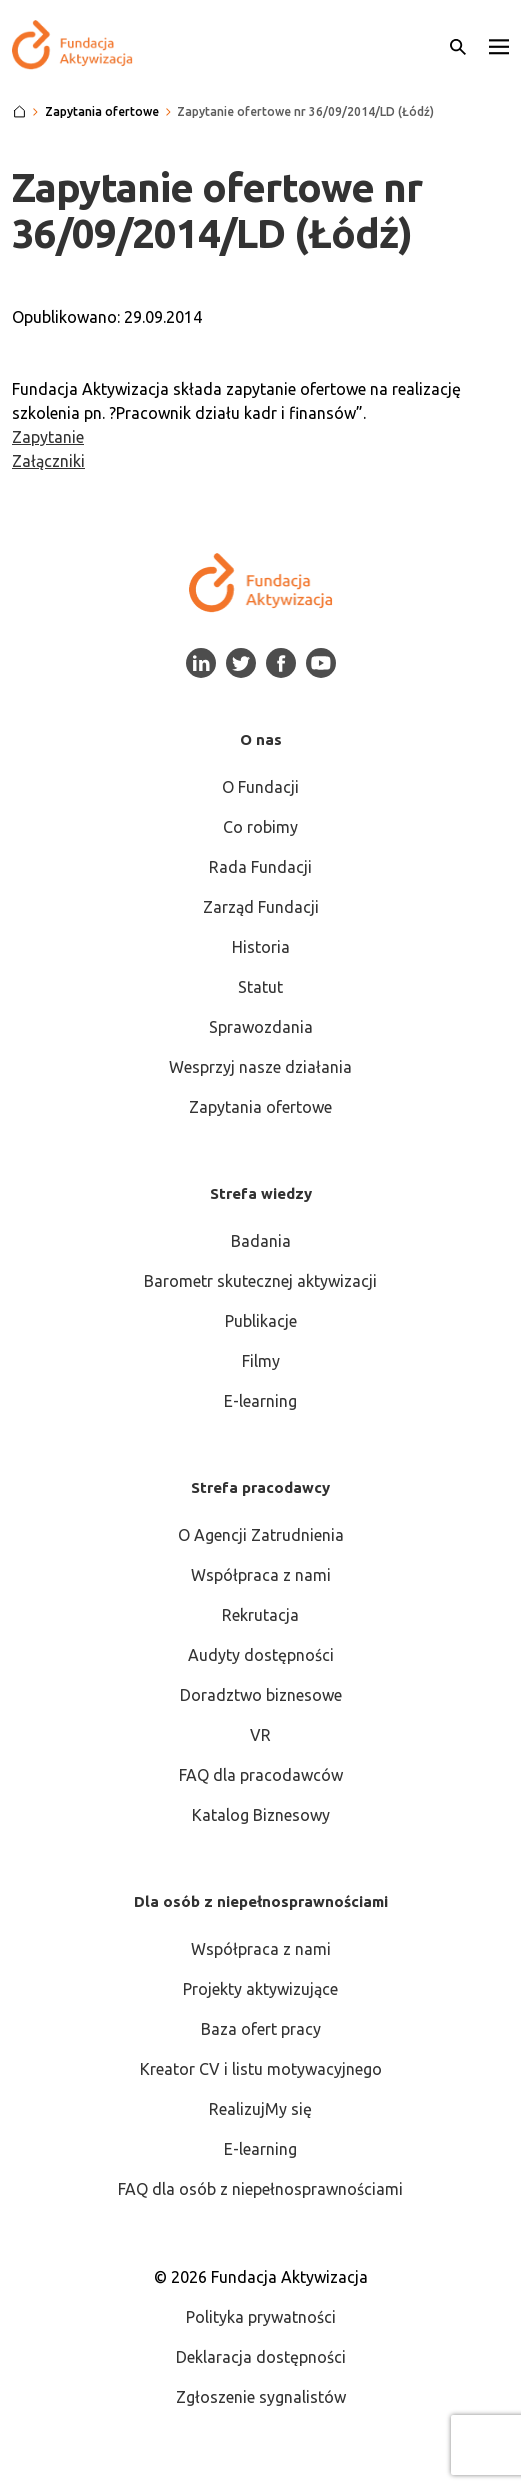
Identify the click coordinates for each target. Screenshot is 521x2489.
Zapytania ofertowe (260, 1107)
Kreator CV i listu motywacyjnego (261, 2069)
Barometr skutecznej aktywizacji (260, 1281)
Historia (261, 947)
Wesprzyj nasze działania (260, 1067)
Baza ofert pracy (261, 2029)
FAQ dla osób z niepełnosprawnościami (260, 2189)
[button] (499, 45)
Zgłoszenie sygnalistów (261, 2397)
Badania (261, 1241)
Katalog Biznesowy (261, 1815)
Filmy (261, 1361)
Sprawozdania (261, 1027)
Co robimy (260, 827)
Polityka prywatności (261, 2317)
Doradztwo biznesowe (261, 1695)
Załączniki (48, 461)
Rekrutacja (260, 1615)
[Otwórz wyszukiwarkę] (458, 45)
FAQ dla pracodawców (261, 1775)
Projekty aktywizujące (260, 1989)
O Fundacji (260, 787)
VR (260, 1735)
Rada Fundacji (260, 867)
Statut (260, 987)
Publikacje (261, 1321)
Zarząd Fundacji (261, 907)
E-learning (260, 1401)
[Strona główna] (19, 112)
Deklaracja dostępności (261, 2357)
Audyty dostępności (261, 1655)
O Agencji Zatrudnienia (261, 1535)
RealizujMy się (260, 2109)
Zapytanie (48, 437)
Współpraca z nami (261, 1575)
